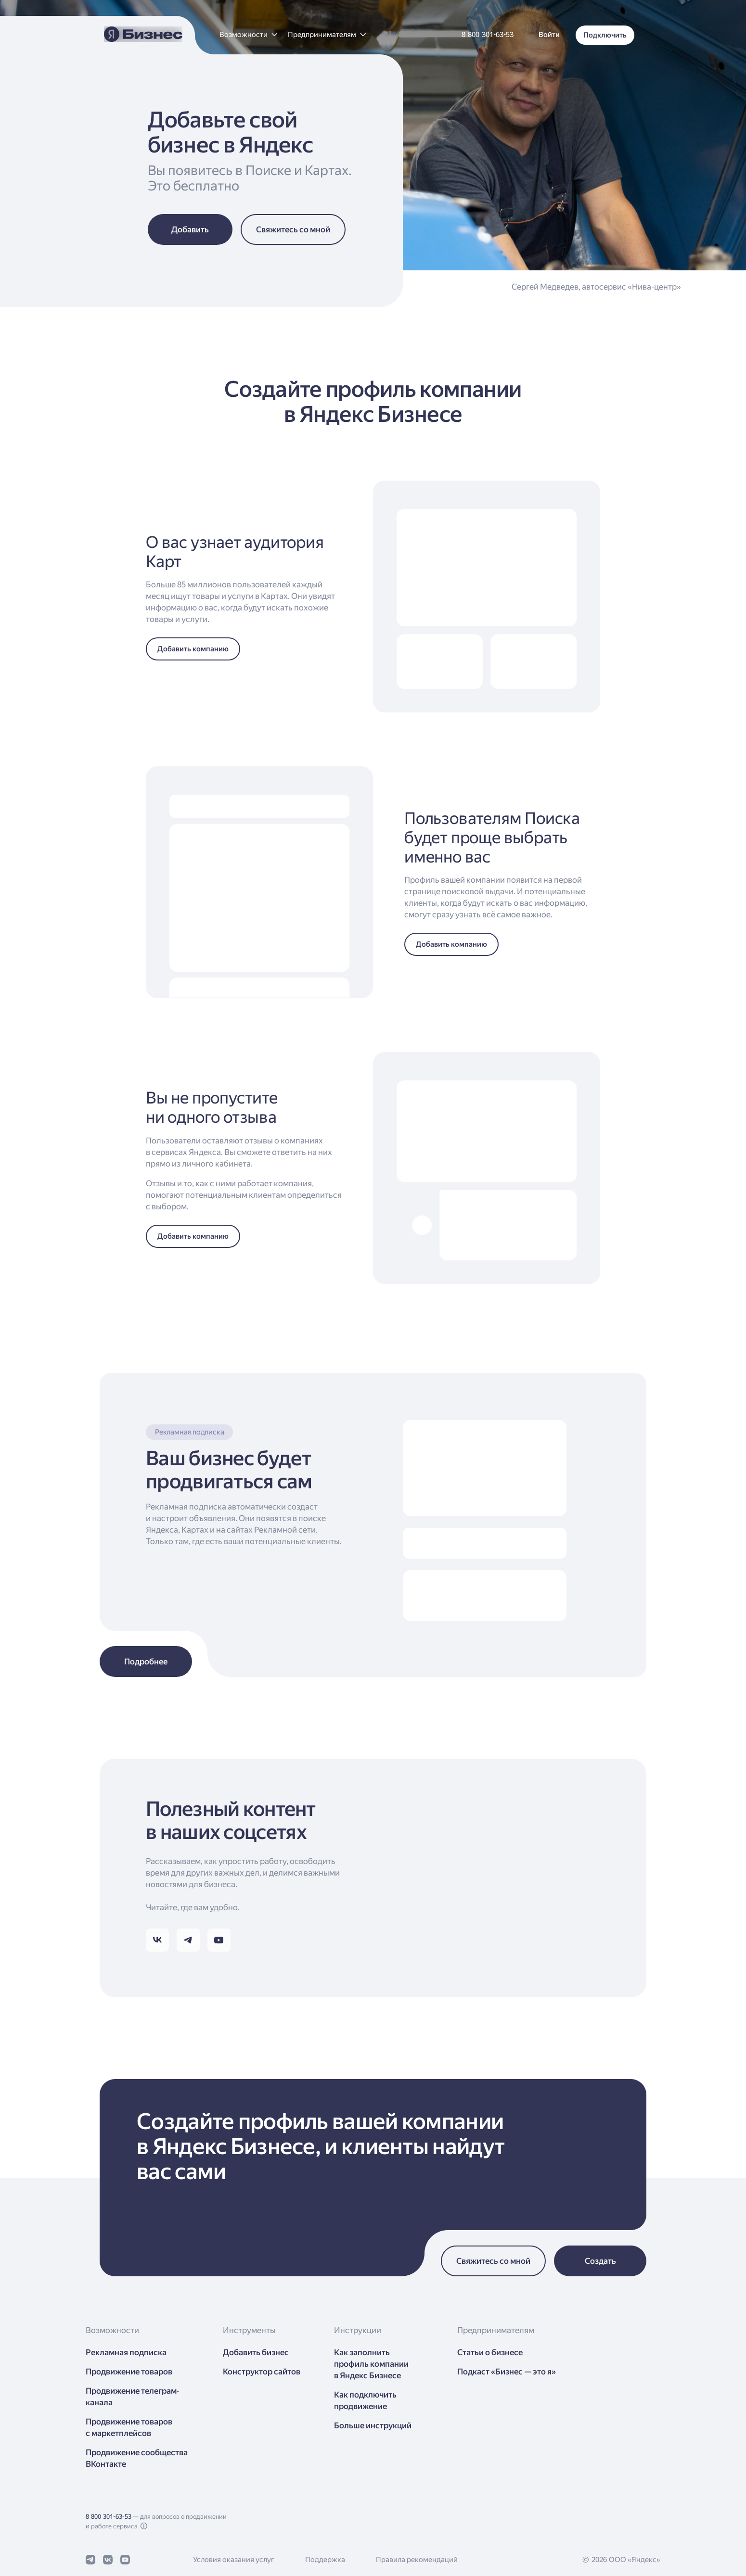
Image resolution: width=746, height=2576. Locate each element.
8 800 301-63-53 (108, 2516)
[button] (247, 34)
